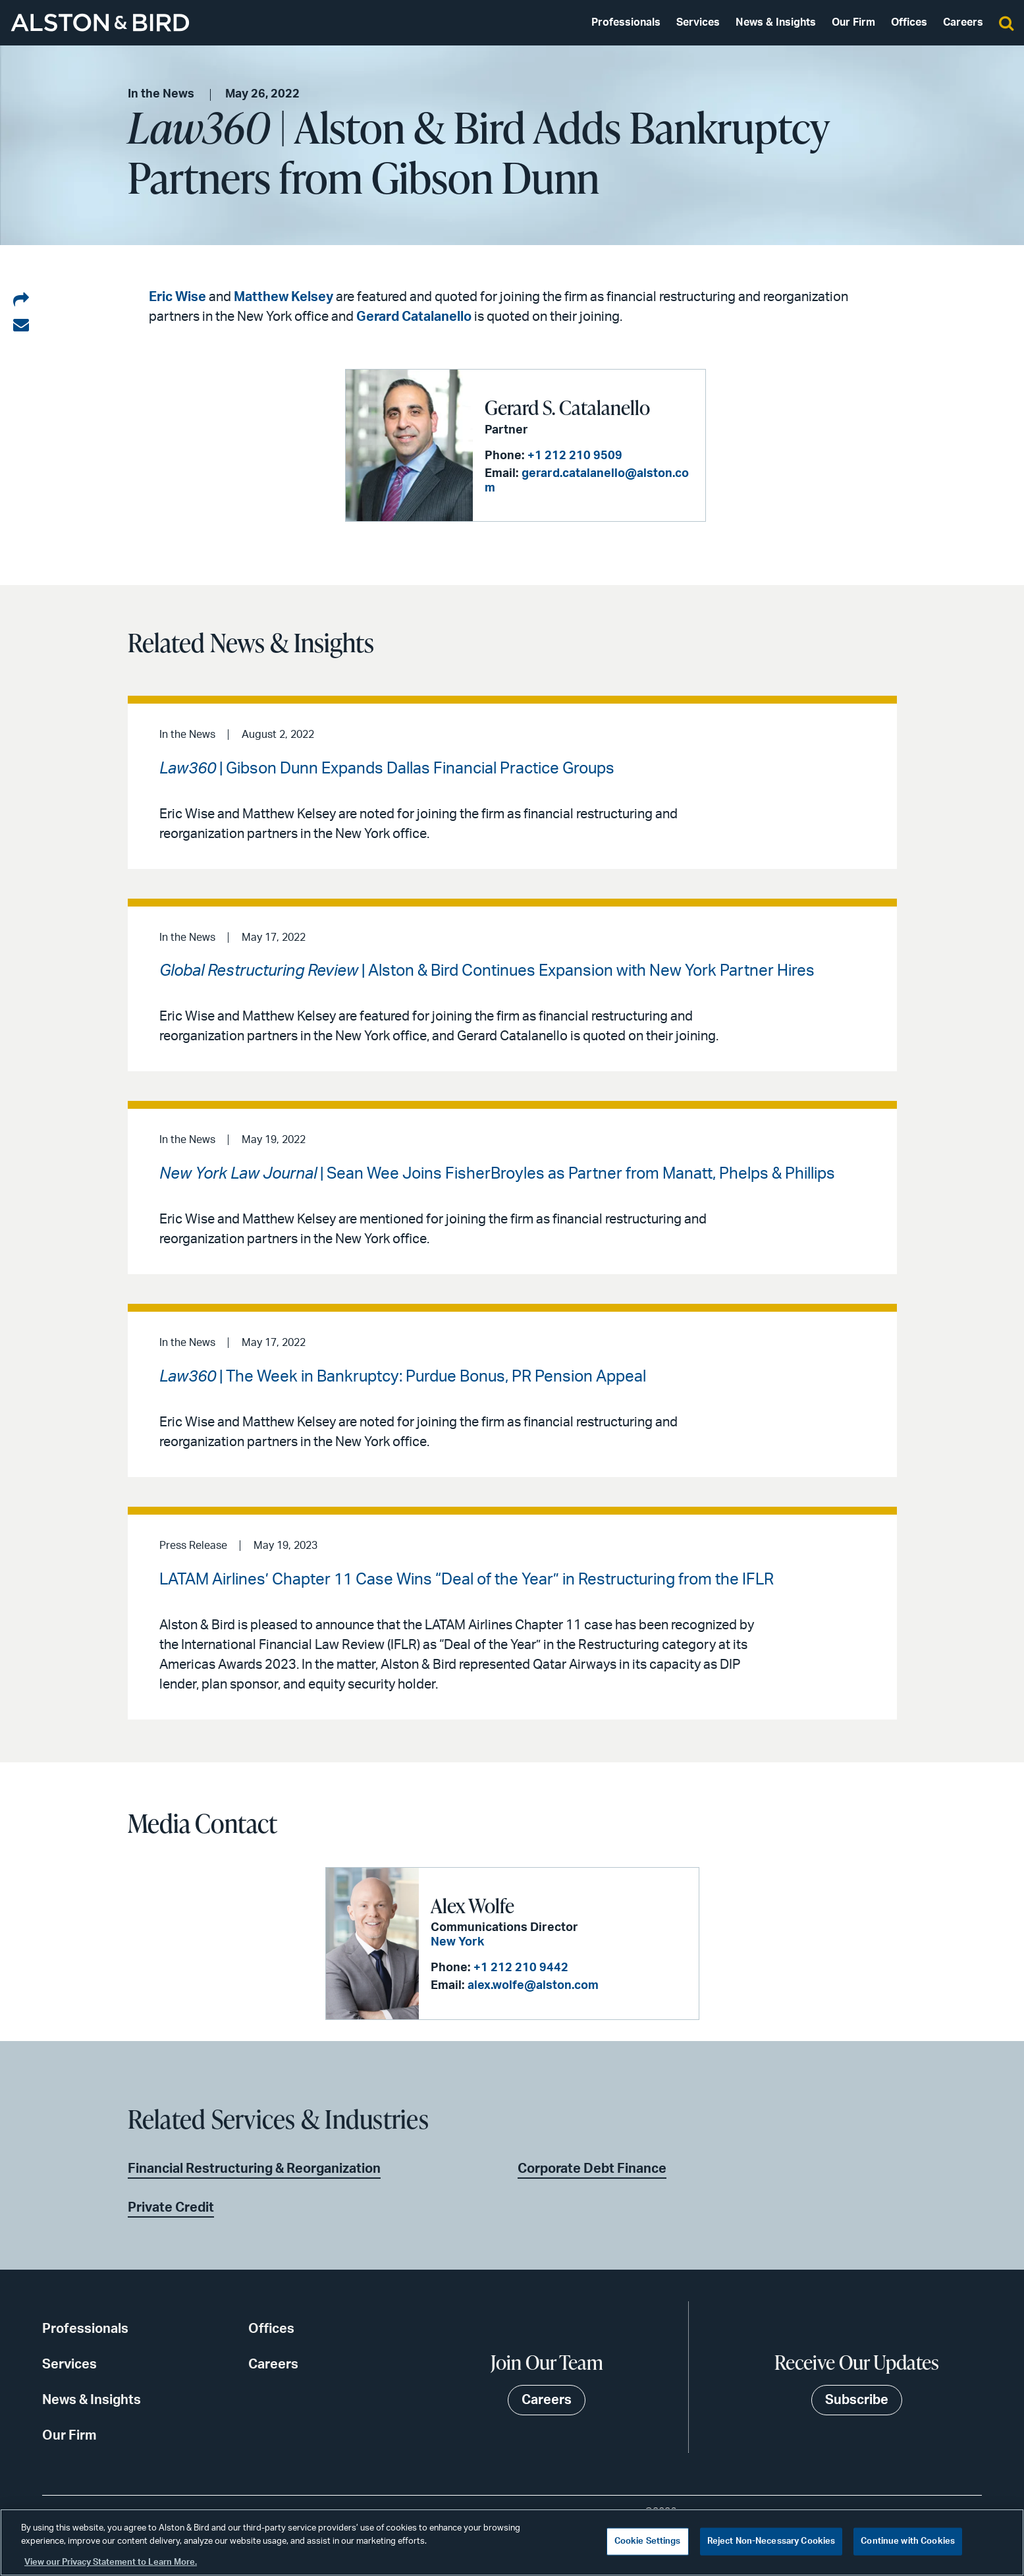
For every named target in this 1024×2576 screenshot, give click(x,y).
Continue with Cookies (908, 2541)
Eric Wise (177, 297)
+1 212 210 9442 (520, 1968)
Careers (963, 22)
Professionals (625, 22)
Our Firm (853, 22)
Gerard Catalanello (414, 316)
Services (698, 22)
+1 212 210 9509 (574, 456)
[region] (512, 2542)
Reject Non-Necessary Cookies (771, 2541)
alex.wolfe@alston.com (533, 1986)
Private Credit (171, 2207)
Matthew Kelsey (283, 297)
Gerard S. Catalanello (567, 407)
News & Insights (776, 22)
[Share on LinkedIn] (21, 300)
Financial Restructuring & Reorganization (254, 2168)
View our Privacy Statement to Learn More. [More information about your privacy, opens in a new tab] (110, 2562)
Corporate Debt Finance (592, 2168)
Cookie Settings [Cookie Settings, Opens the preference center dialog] (647, 2541)
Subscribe (856, 2400)
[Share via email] (21, 325)
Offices (909, 22)
